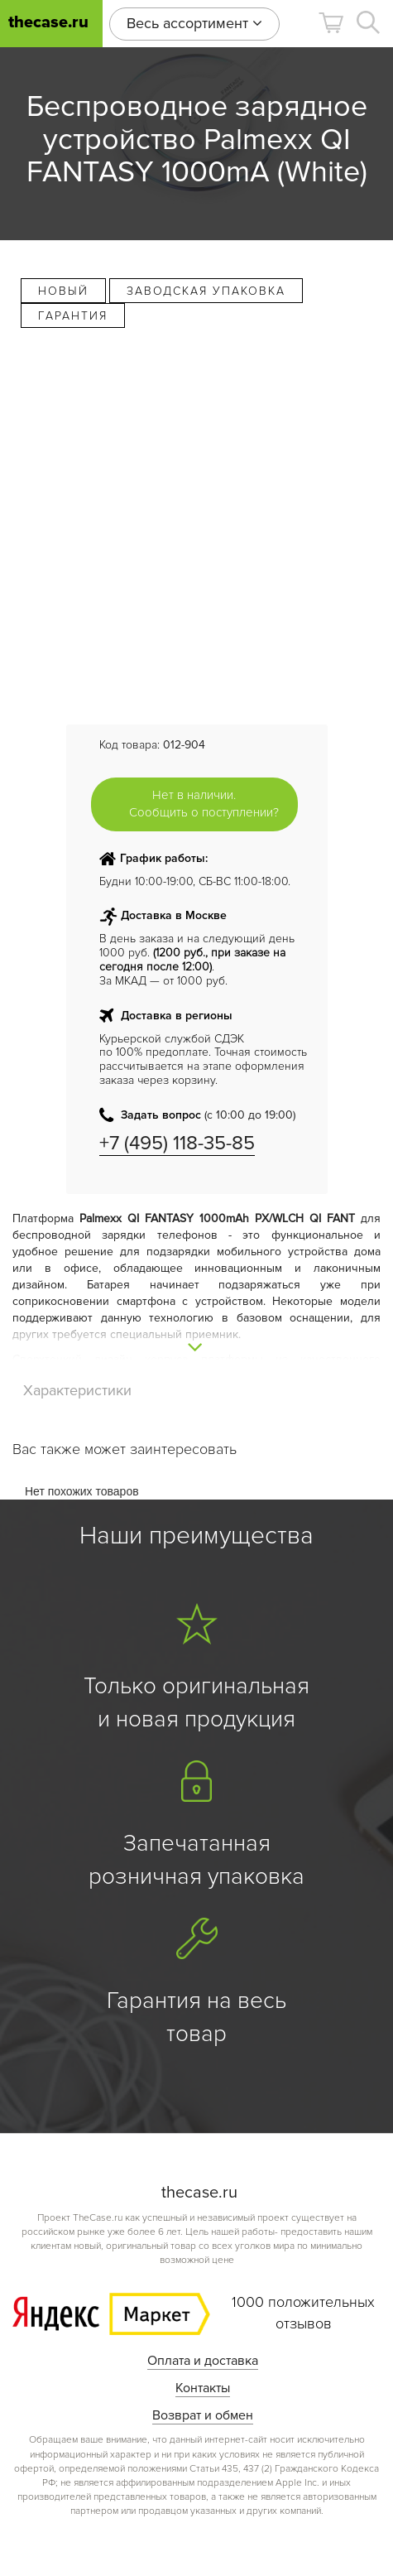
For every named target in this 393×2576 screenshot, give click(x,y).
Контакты (202, 2388)
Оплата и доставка (202, 2360)
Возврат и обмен (202, 2415)
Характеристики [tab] (77, 1390)
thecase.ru (48, 22)
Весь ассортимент (194, 23)
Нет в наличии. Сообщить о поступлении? (204, 803)
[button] (331, 22)
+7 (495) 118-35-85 (177, 1143)
